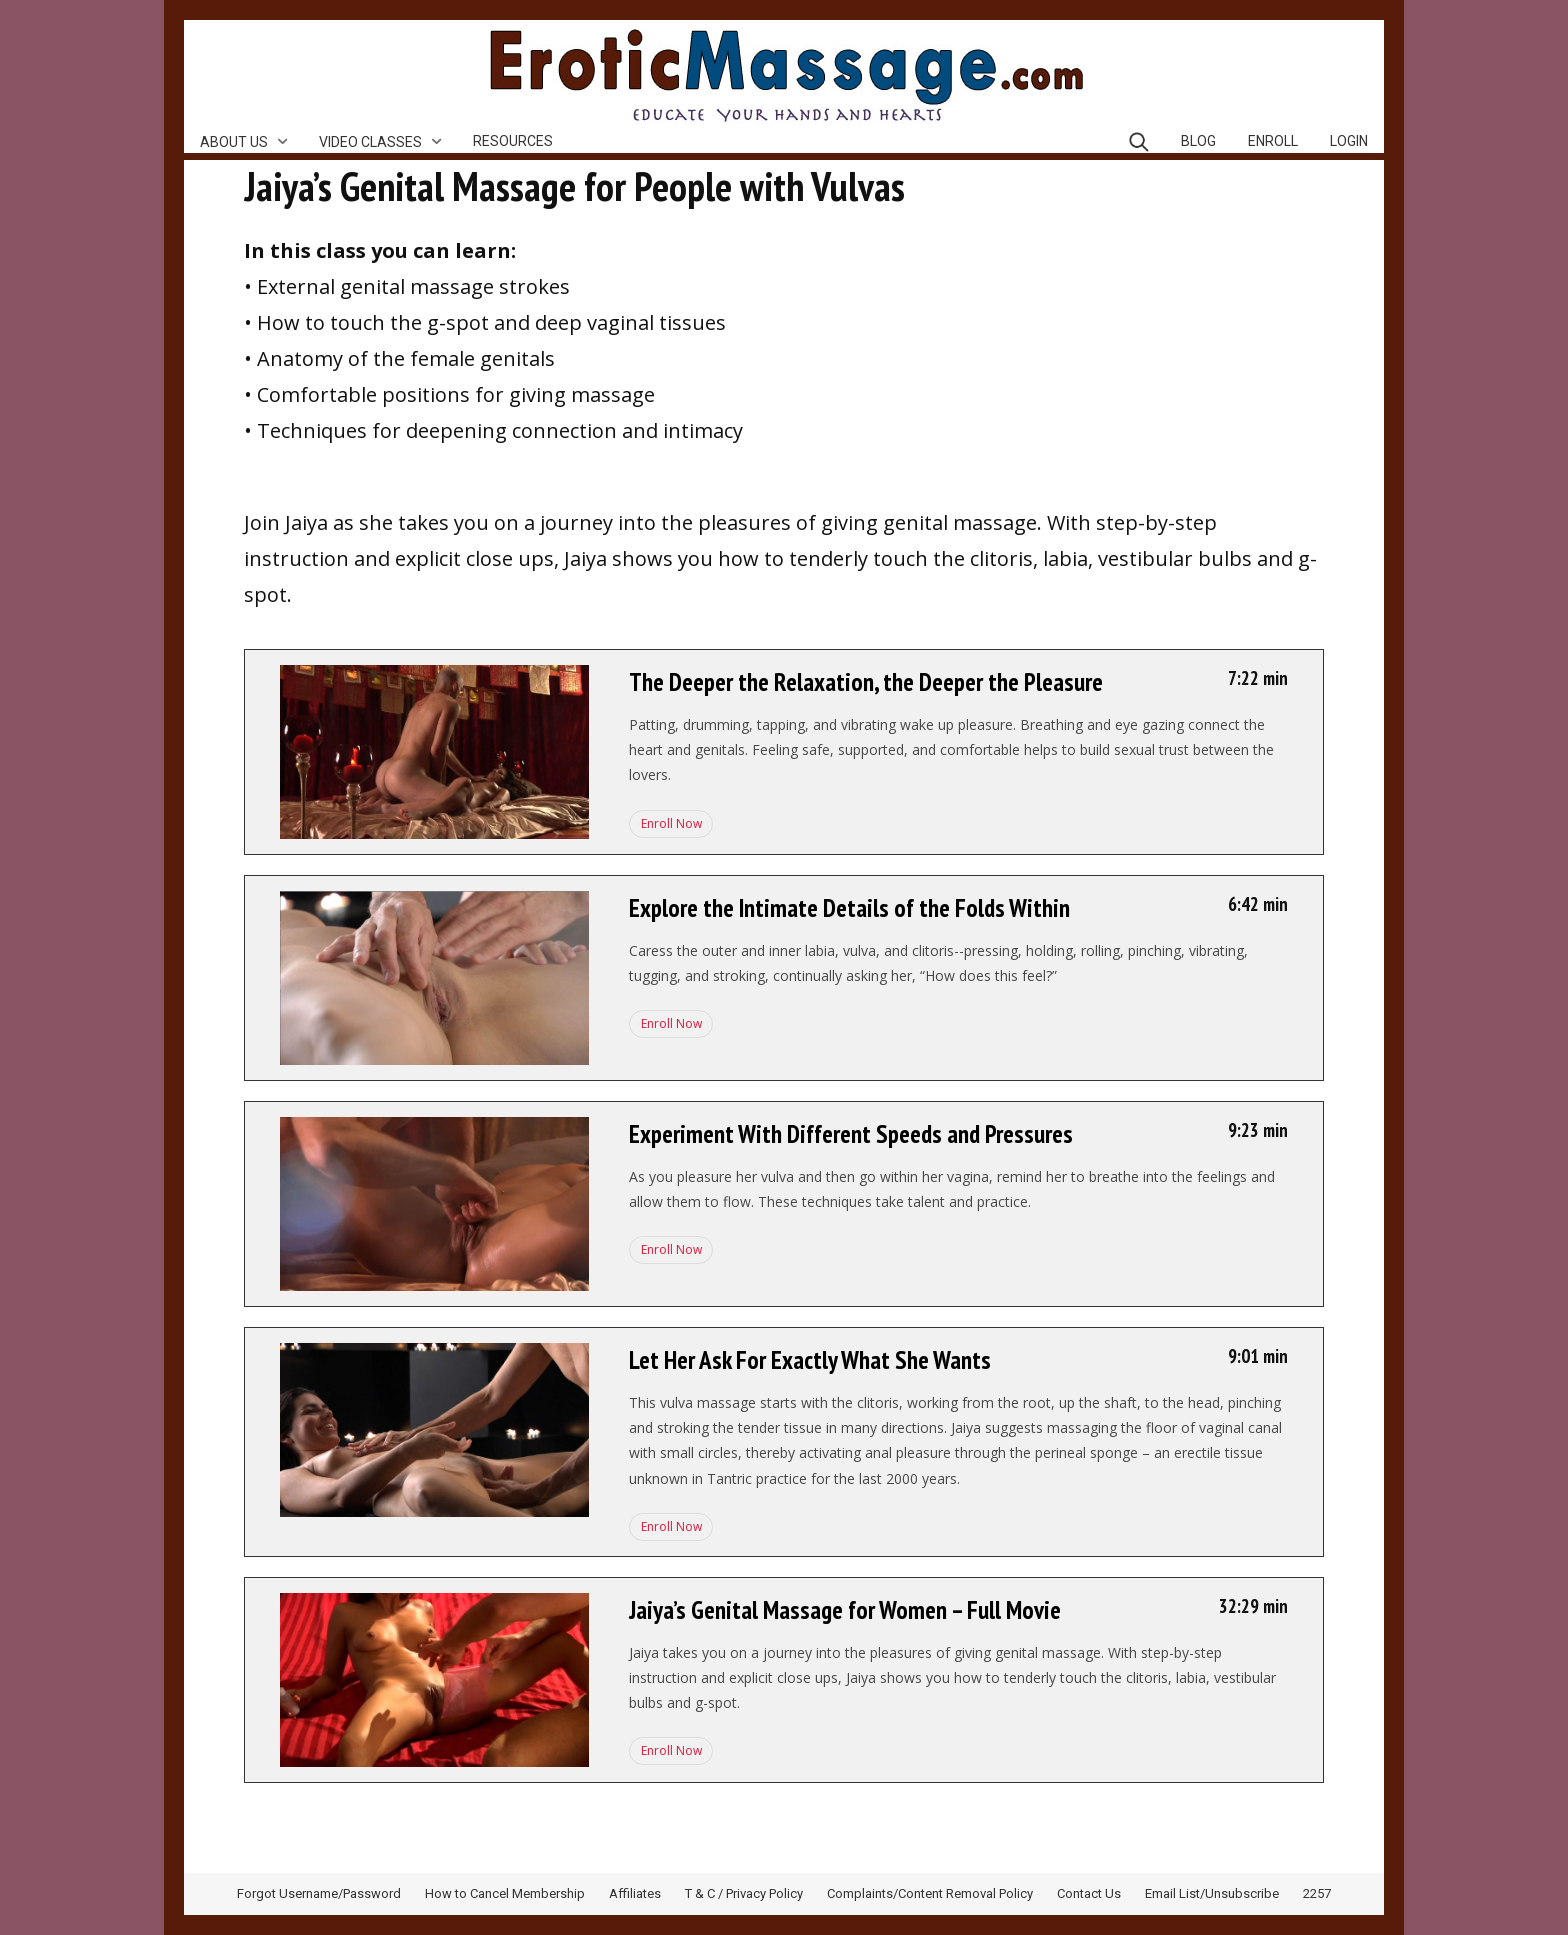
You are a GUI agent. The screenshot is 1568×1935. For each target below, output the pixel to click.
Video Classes (370, 142)
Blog (1198, 141)
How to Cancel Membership (505, 1893)
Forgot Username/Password (319, 1893)
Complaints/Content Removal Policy (930, 1893)
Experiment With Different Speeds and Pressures (851, 1134)
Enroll (1273, 141)
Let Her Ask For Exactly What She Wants (810, 1360)
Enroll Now (670, 823)
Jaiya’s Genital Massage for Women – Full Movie (845, 1610)
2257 (1317, 1893)
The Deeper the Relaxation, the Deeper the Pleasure (866, 682)
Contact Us (1089, 1893)
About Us (234, 142)
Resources (513, 141)
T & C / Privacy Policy (744, 1893)
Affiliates (635, 1893)
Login (1349, 141)
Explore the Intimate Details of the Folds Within (849, 908)
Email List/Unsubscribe (1212, 1893)
